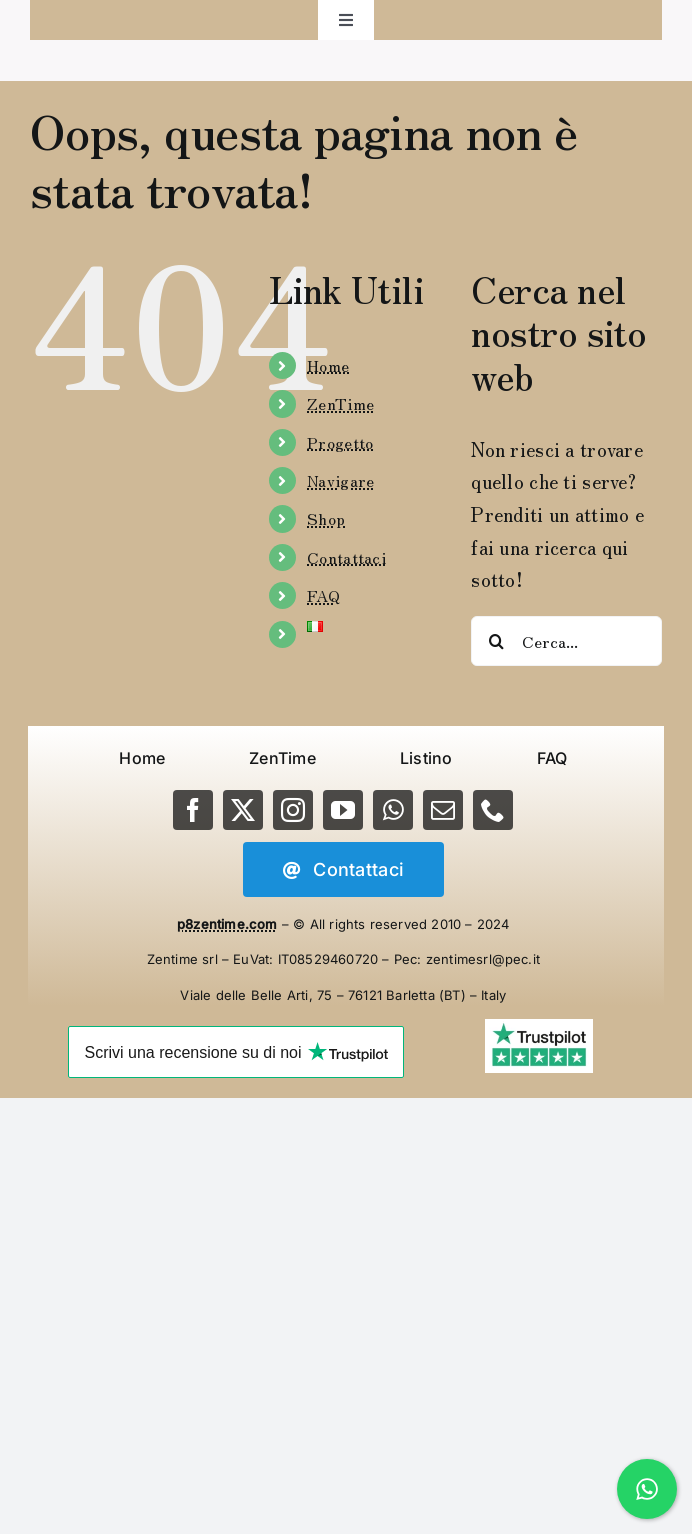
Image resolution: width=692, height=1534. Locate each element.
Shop (326, 518)
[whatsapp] (393, 810)
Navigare (340, 480)
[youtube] (343, 810)
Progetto (340, 442)
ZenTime (340, 403)
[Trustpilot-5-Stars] (539, 1028)
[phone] (493, 810)
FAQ (323, 595)
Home (328, 365)
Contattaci (346, 557)
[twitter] (243, 810)
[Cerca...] (566, 641)
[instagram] (293, 810)
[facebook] (193, 810)
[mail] (443, 810)
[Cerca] (496, 641)
